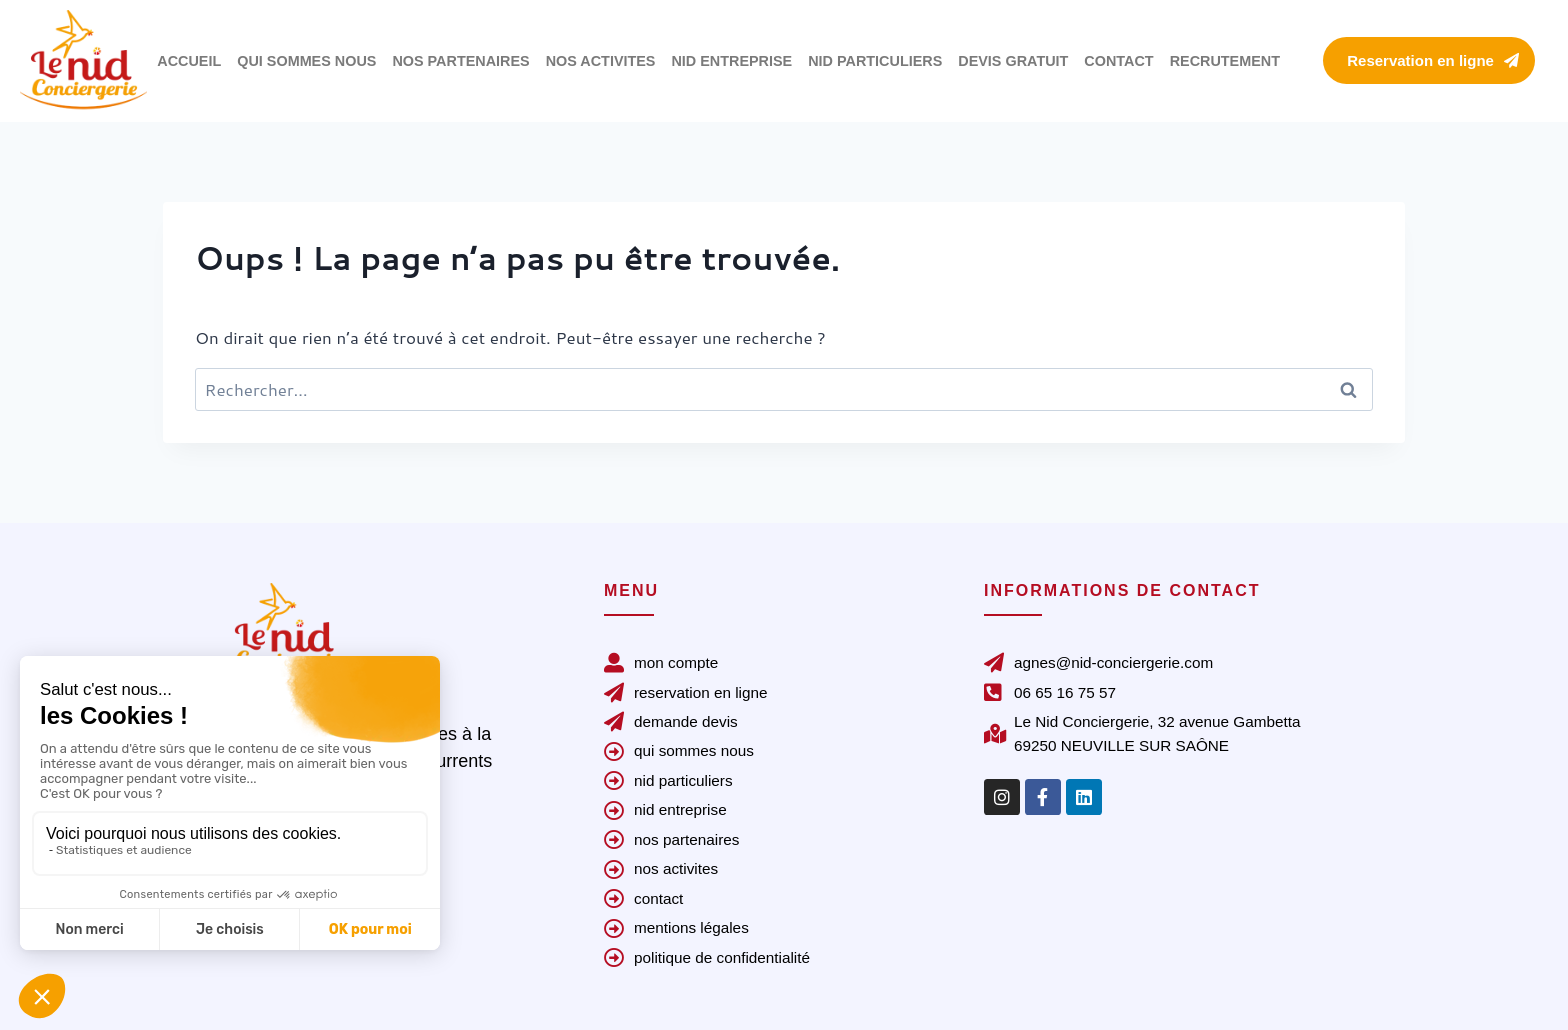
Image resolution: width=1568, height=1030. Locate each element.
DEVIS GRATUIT (1013, 61)
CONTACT (1118, 61)
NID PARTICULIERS (875, 61)
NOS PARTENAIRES (460, 61)
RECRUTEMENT (1225, 61)
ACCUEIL (189, 61)
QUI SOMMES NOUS (306, 61)
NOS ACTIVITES (601, 61)
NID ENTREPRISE (731, 61)
